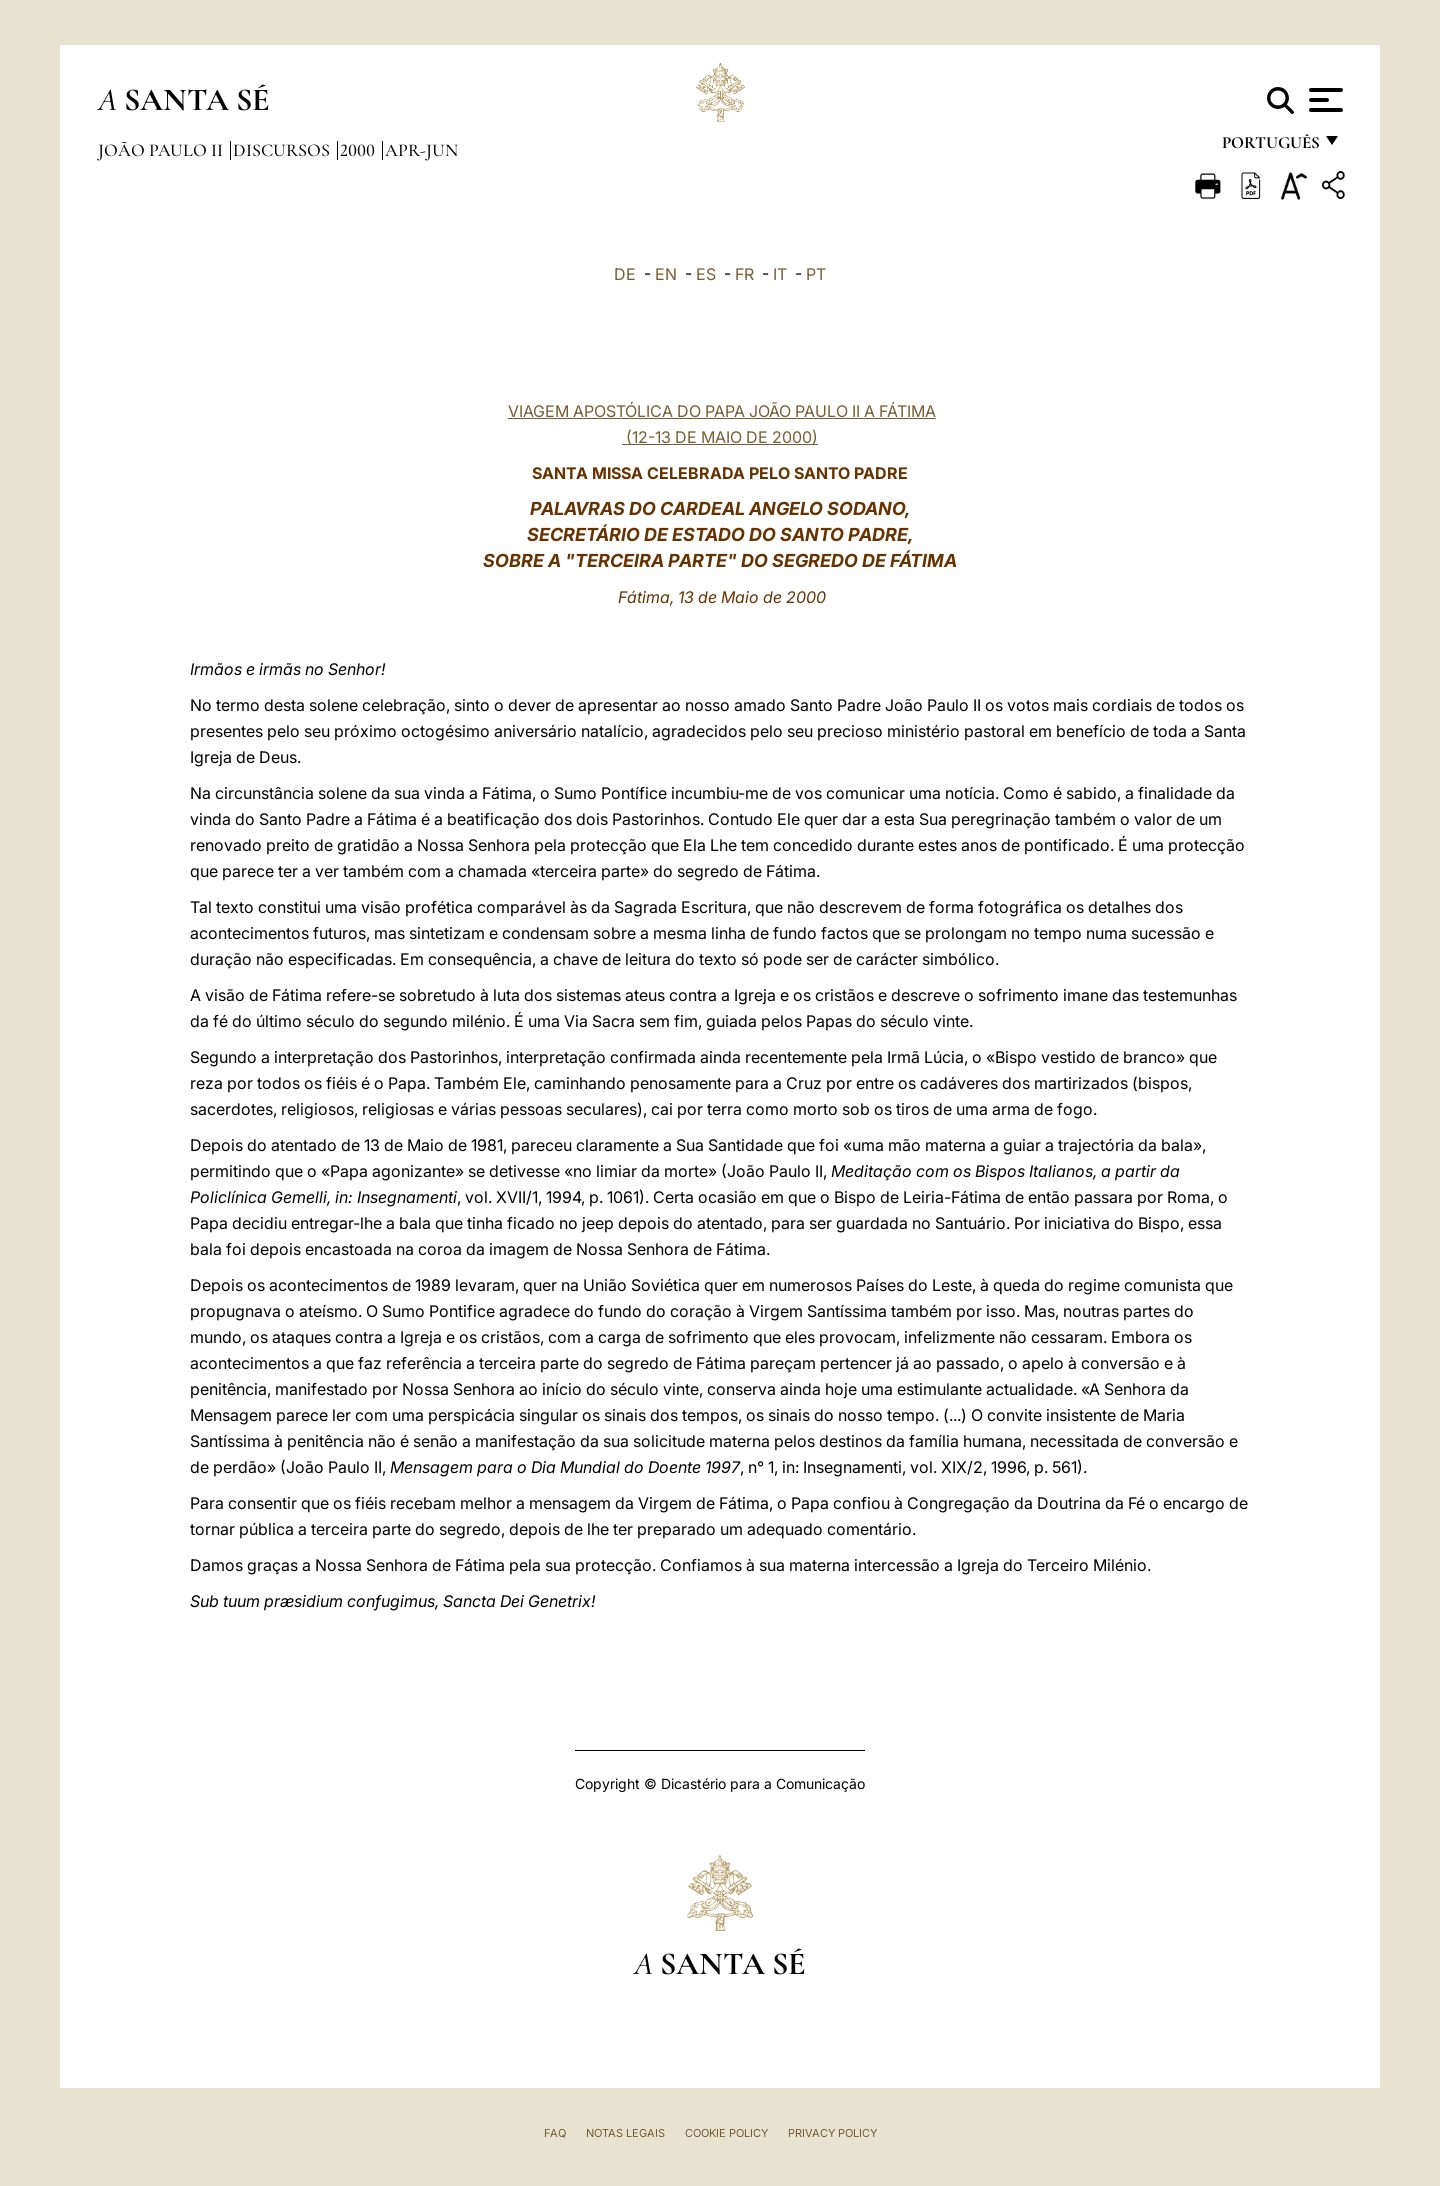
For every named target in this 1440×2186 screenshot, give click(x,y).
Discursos (283, 150)
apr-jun (421, 150)
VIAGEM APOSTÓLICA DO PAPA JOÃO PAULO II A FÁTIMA (722, 411)
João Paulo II (162, 150)
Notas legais (625, 2133)
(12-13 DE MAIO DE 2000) (720, 437)
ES (706, 274)
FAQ (555, 2133)
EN (666, 274)
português (1270, 147)
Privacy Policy (832, 2133)
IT (780, 274)
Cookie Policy (726, 2133)
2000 (359, 150)
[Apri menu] (1323, 100)
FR (744, 274)
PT (816, 274)
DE (625, 274)
